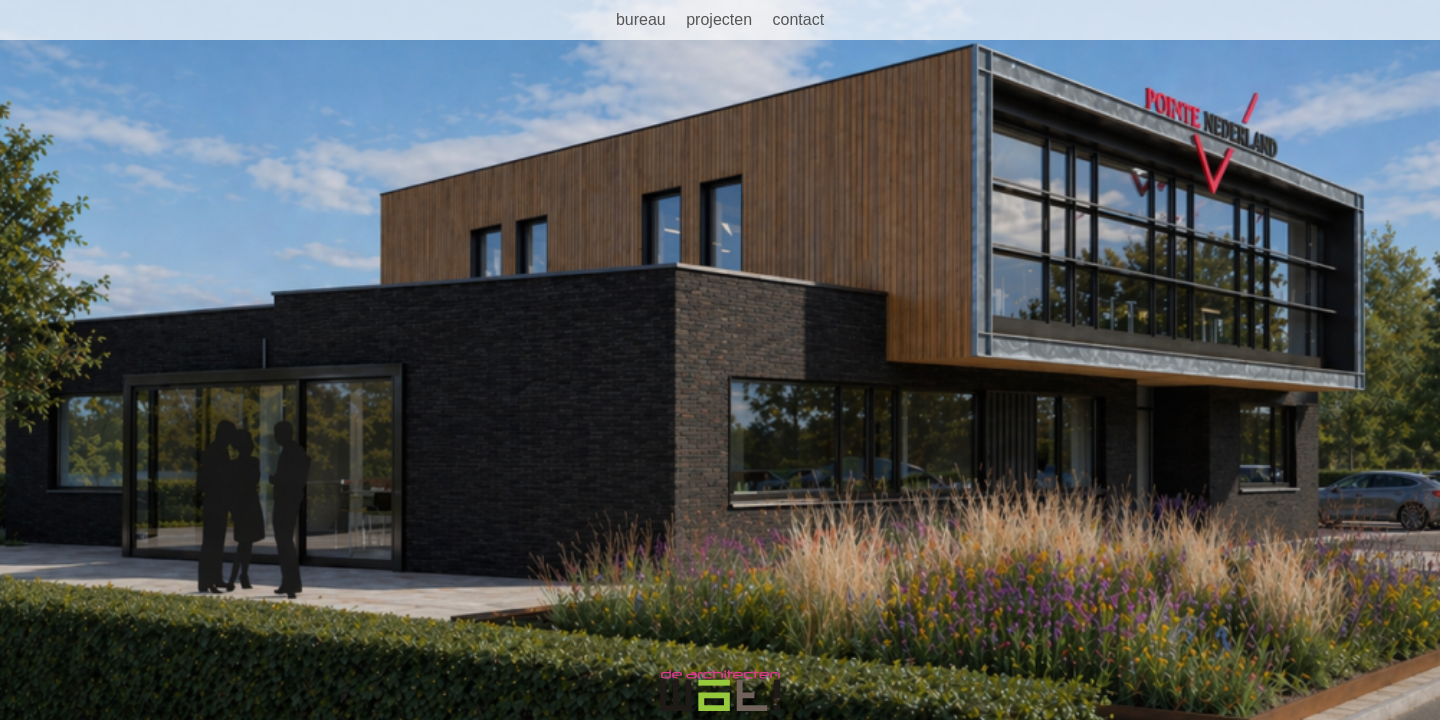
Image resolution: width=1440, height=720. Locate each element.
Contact (798, 19)
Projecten (719, 19)
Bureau (641, 19)
